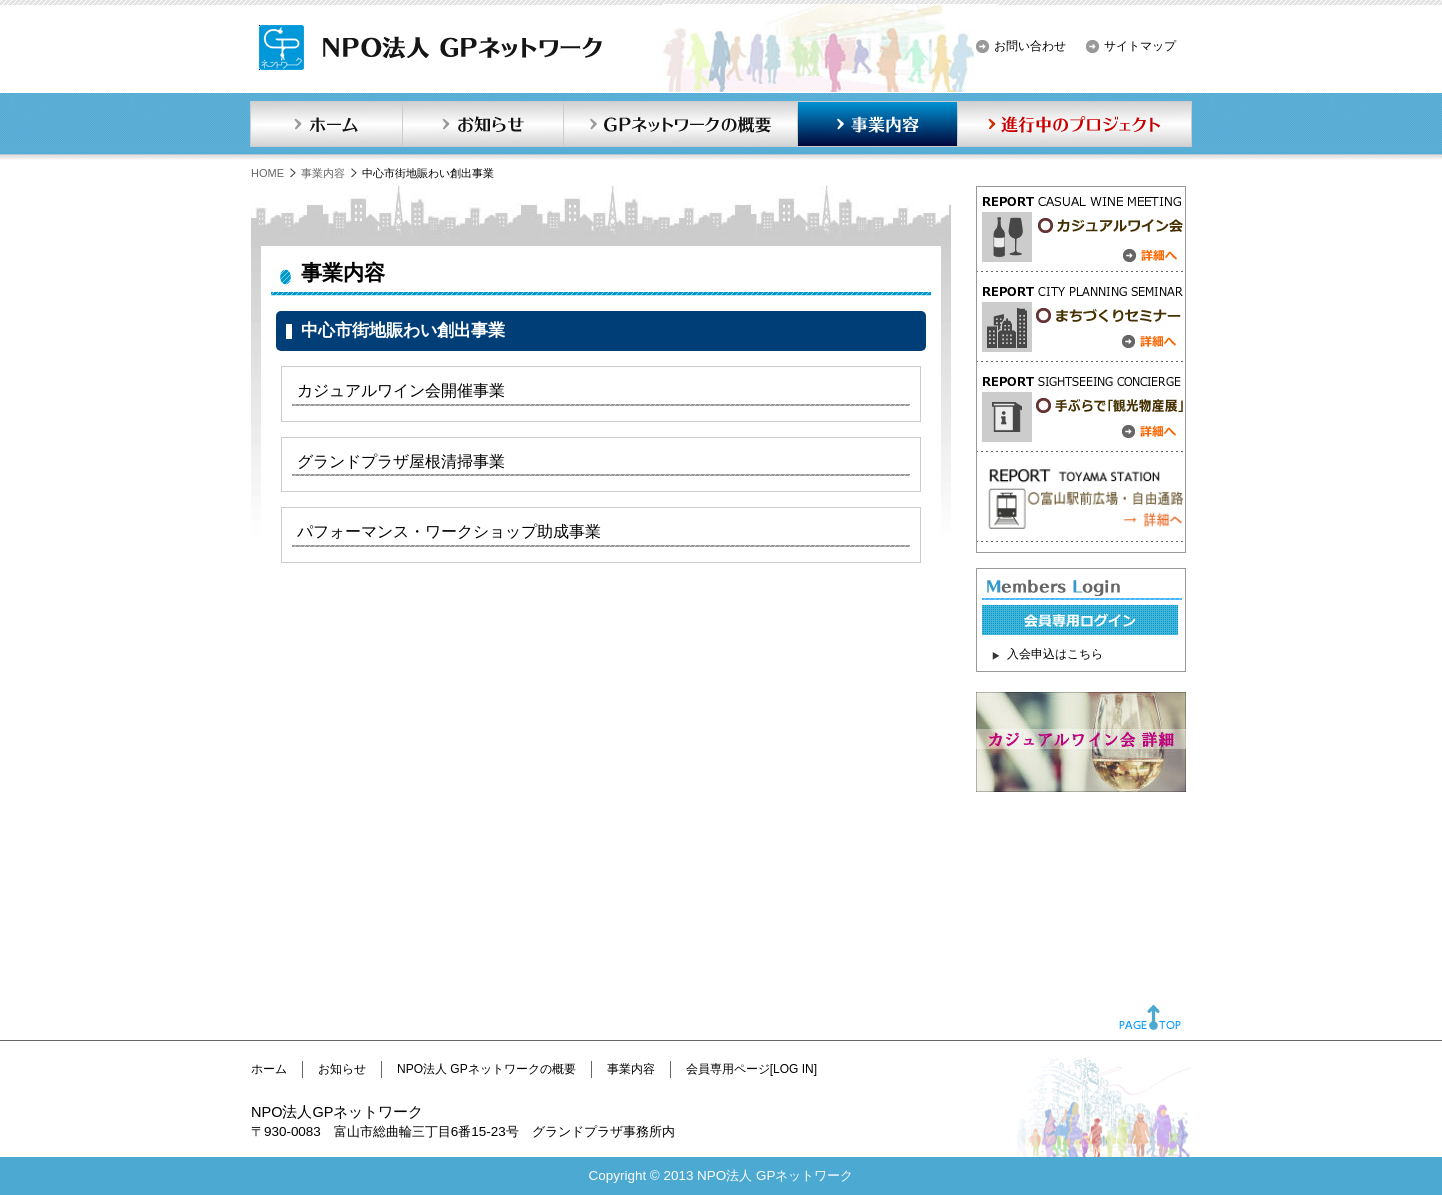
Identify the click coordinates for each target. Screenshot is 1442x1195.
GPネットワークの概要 (680, 124)
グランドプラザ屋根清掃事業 (401, 461)
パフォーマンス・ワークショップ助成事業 (449, 531)
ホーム (326, 124)
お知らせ (483, 124)
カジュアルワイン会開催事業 (401, 390)
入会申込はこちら (1055, 654)
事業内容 (877, 124)
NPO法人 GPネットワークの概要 (486, 1069)
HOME (267, 173)
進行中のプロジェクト (1075, 124)
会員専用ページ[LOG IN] (751, 1069)
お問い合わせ (1030, 46)
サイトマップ (1140, 46)
